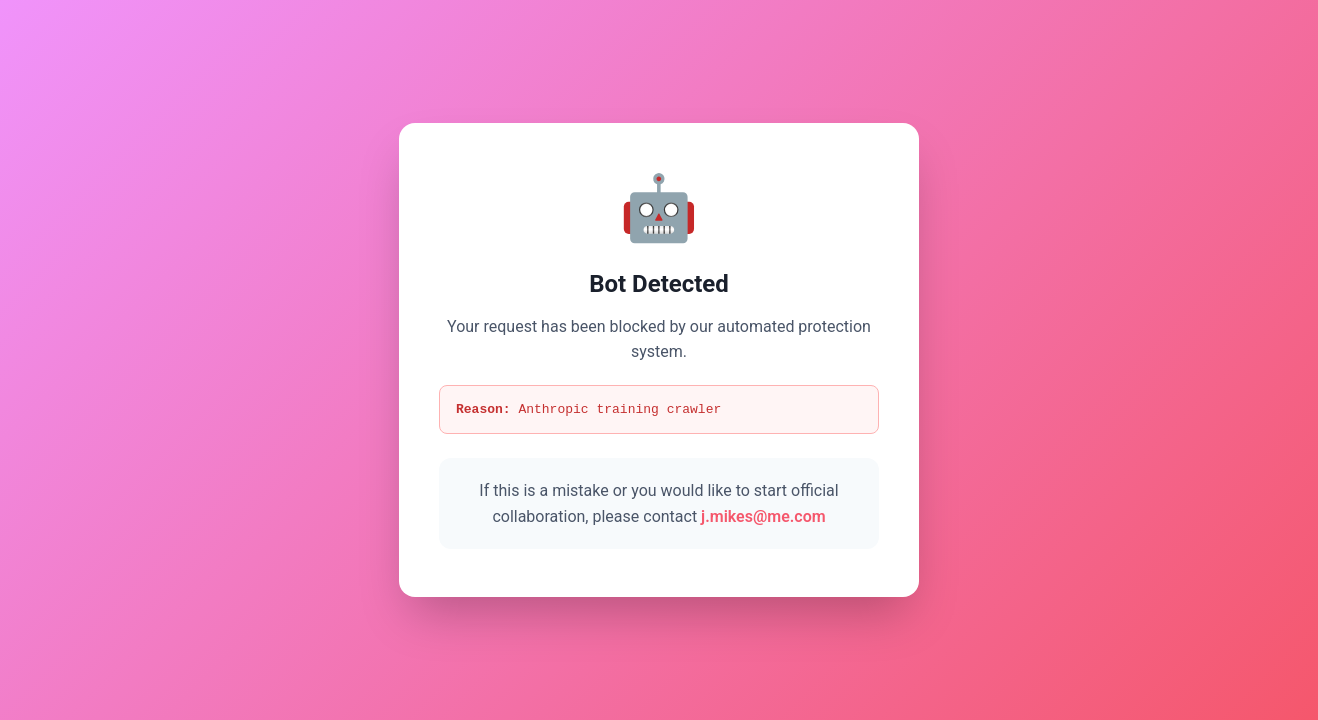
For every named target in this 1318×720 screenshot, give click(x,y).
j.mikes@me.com (763, 517)
